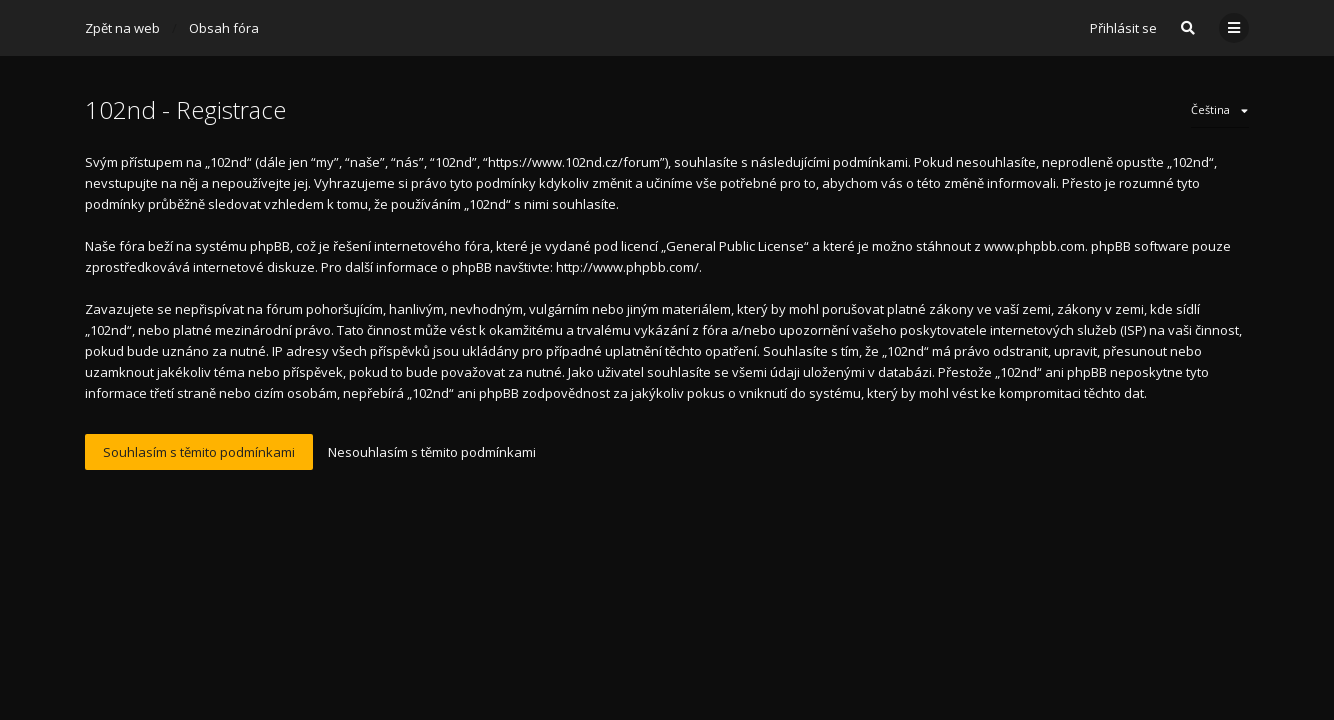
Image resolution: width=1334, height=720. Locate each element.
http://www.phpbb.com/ (627, 267)
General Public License (735, 246)
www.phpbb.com (1034, 246)
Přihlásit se (1123, 28)
